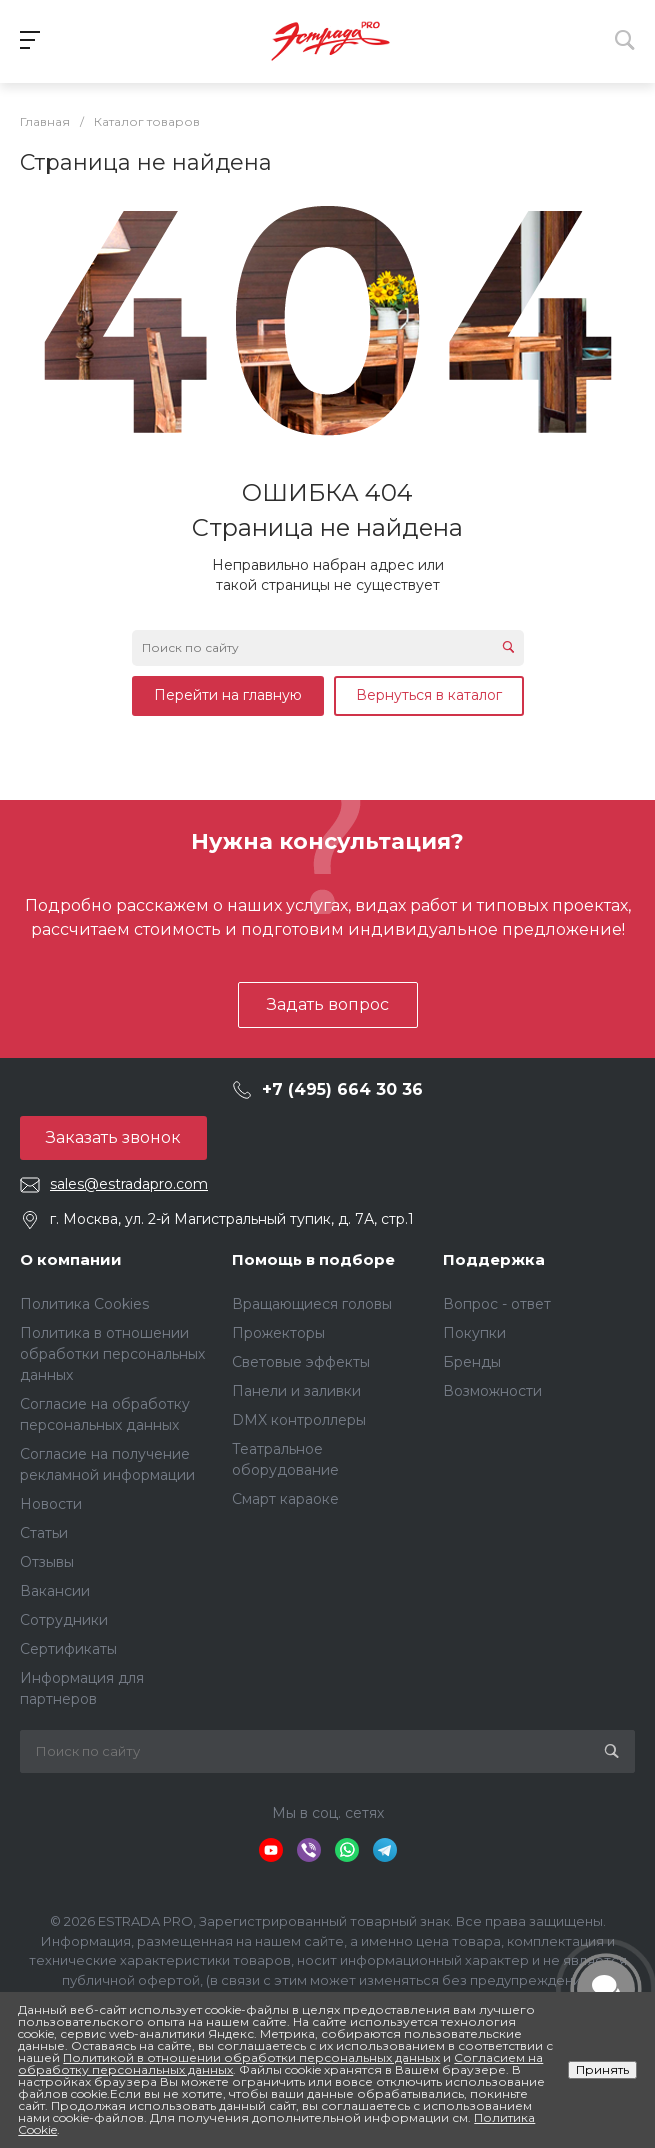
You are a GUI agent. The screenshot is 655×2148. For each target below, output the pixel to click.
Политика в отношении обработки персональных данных (112, 1354)
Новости (51, 1504)
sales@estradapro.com (129, 1184)
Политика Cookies (84, 1304)
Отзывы (47, 1562)
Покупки (474, 1333)
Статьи (44, 1533)
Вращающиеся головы (312, 1304)
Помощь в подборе (313, 1259)
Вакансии (55, 1591)
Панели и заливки (296, 1391)
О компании (71, 1259)
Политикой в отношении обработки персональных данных (251, 2057)
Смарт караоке (285, 1499)
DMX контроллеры (299, 1420)
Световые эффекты (301, 1362)
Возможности (492, 1391)
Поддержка (494, 1259)
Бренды (472, 1362)
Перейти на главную (228, 695)
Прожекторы (278, 1333)
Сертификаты (68, 1649)
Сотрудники (64, 1620)
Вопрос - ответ (497, 1304)
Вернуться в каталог (429, 695)
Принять (602, 2069)
